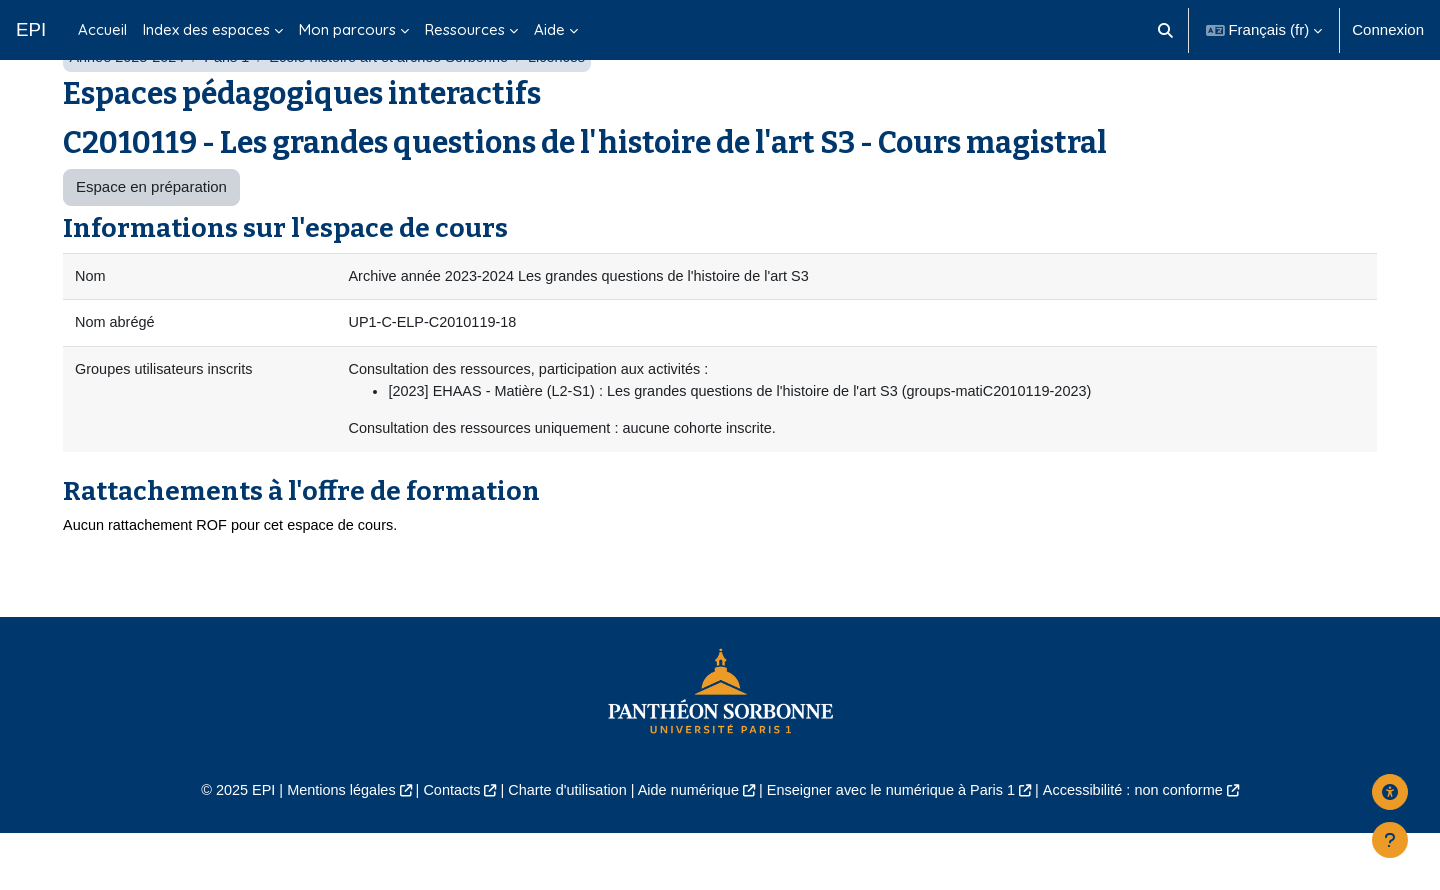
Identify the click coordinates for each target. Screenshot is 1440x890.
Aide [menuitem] (549, 29)
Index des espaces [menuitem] (206, 29)
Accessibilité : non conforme (1149, 846)
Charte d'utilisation (561, 846)
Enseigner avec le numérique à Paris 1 (898, 846)
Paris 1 (232, 107)
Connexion (1388, 29)
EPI (31, 29)
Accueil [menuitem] (102, 29)
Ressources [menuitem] (465, 29)
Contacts (441, 846)
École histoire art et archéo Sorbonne (400, 107)
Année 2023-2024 (128, 107)
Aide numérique (686, 846)
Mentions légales (326, 846)
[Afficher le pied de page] (1390, 840)
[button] (1165, 30)
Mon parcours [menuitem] (347, 29)
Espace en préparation (151, 237)
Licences (573, 107)
